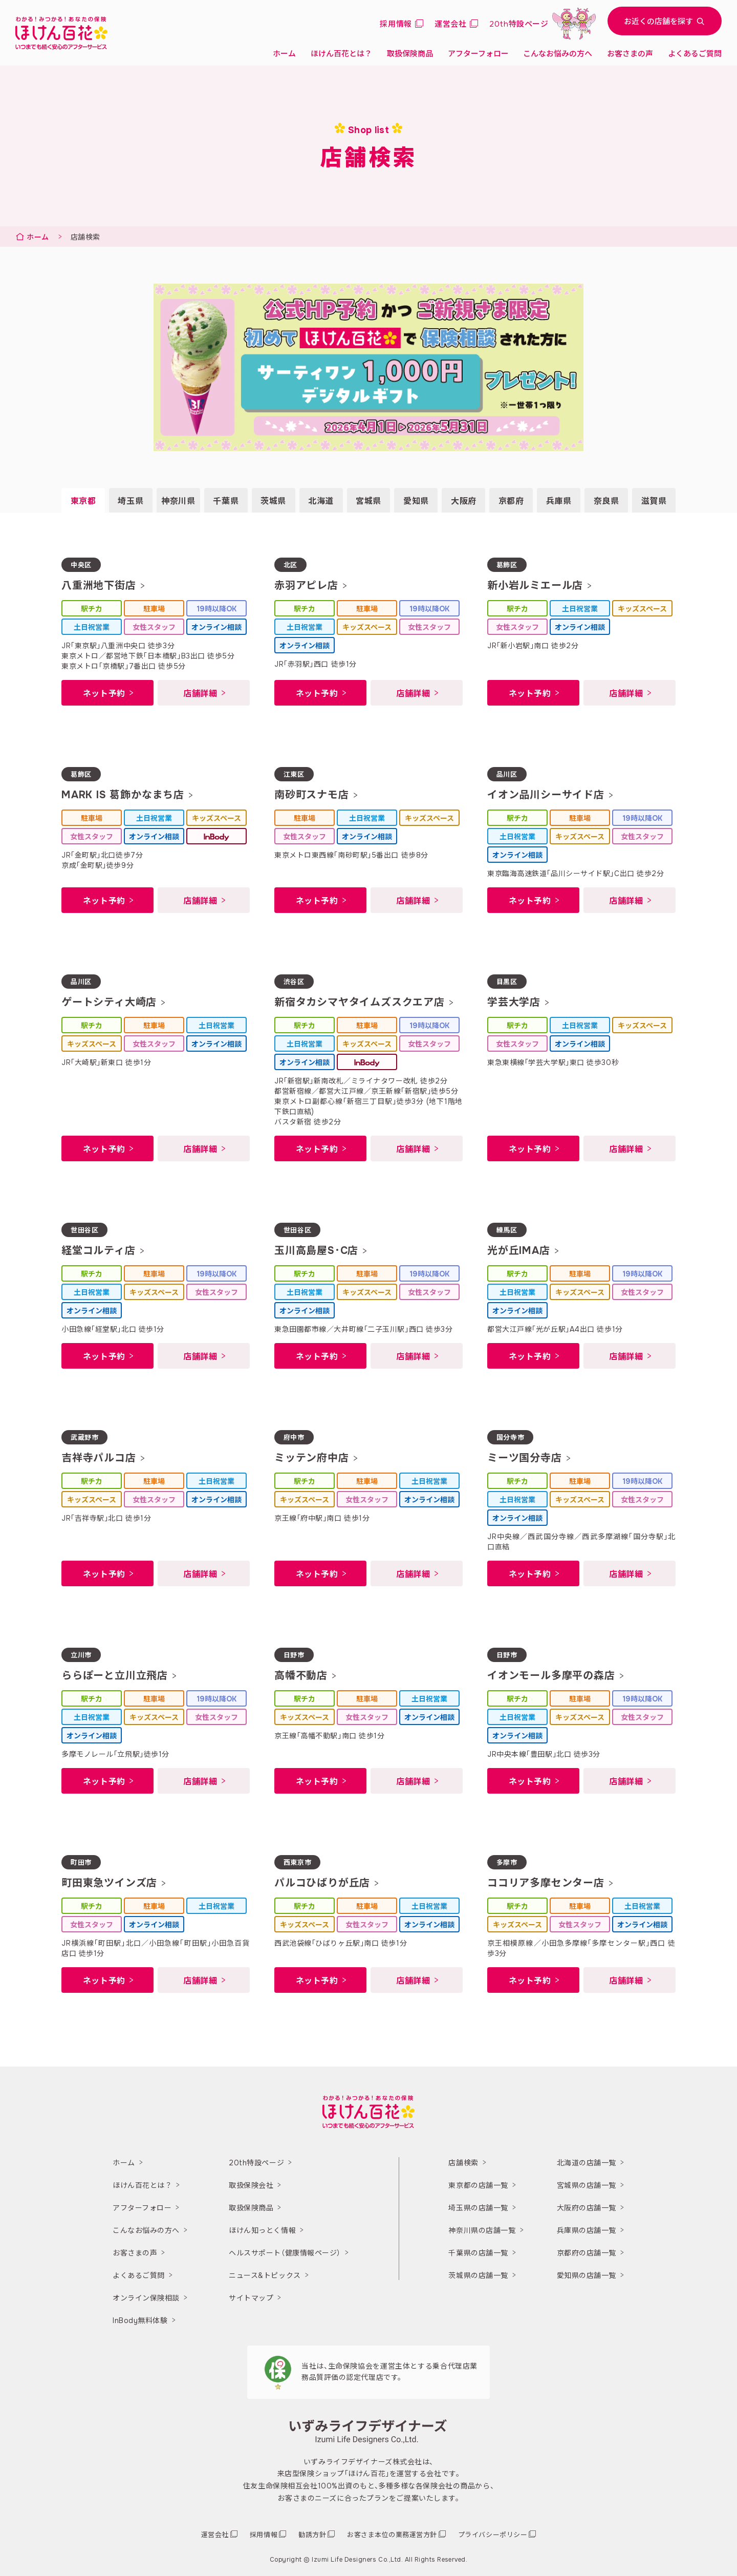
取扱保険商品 (410, 54)
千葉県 (226, 501)
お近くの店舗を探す (664, 21)
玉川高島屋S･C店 (316, 1250)
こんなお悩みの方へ (557, 54)
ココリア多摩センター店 (545, 1883)
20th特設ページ (256, 2162)
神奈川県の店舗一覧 (481, 2230)
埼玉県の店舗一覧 (478, 2207)
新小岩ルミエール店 (535, 585)
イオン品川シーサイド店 (545, 795)
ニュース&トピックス (265, 2275)
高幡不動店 (301, 1675)
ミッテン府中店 (311, 1458)
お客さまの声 (630, 54)
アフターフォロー (478, 54)
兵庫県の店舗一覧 (586, 2230)
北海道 (321, 501)
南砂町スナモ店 (311, 795)
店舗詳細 (200, 693)
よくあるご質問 (695, 54)
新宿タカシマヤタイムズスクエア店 (359, 1002)
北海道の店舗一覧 (586, 2162)
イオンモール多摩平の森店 (551, 1675)
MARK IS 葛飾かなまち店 (122, 795)
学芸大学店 (513, 1002)
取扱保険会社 (251, 2185)
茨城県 (273, 501)
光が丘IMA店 (518, 1250)
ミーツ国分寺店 (524, 1458)
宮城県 (368, 501)
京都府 (511, 501)
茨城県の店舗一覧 (478, 2275)
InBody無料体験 (140, 2320)
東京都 (83, 501)
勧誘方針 (312, 2534)
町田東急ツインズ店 (109, 1883)
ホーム (284, 54)
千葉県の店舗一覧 (478, 2253)
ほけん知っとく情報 (262, 2230)
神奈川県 (178, 501)
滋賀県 (654, 501)
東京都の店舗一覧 (478, 2185)
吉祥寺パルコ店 (98, 1458)
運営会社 (450, 24)
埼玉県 (130, 501)
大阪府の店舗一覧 (586, 2207)
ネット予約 (104, 693)
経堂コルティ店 (98, 1250)
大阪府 (463, 501)
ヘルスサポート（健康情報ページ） (285, 2253)
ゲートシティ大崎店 (109, 1002)
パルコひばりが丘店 (322, 1883)
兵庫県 (559, 501)
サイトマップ (251, 2298)
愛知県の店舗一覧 (586, 2275)
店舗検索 (463, 2162)
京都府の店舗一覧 (586, 2253)
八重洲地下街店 (98, 585)
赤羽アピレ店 (306, 585)
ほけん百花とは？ (341, 54)
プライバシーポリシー (492, 2534)
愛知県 (416, 501)
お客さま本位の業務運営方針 (392, 2534)
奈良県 (606, 501)
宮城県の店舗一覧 (586, 2185)
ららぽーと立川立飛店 (114, 1675)
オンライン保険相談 (146, 2298)
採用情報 (395, 24)
